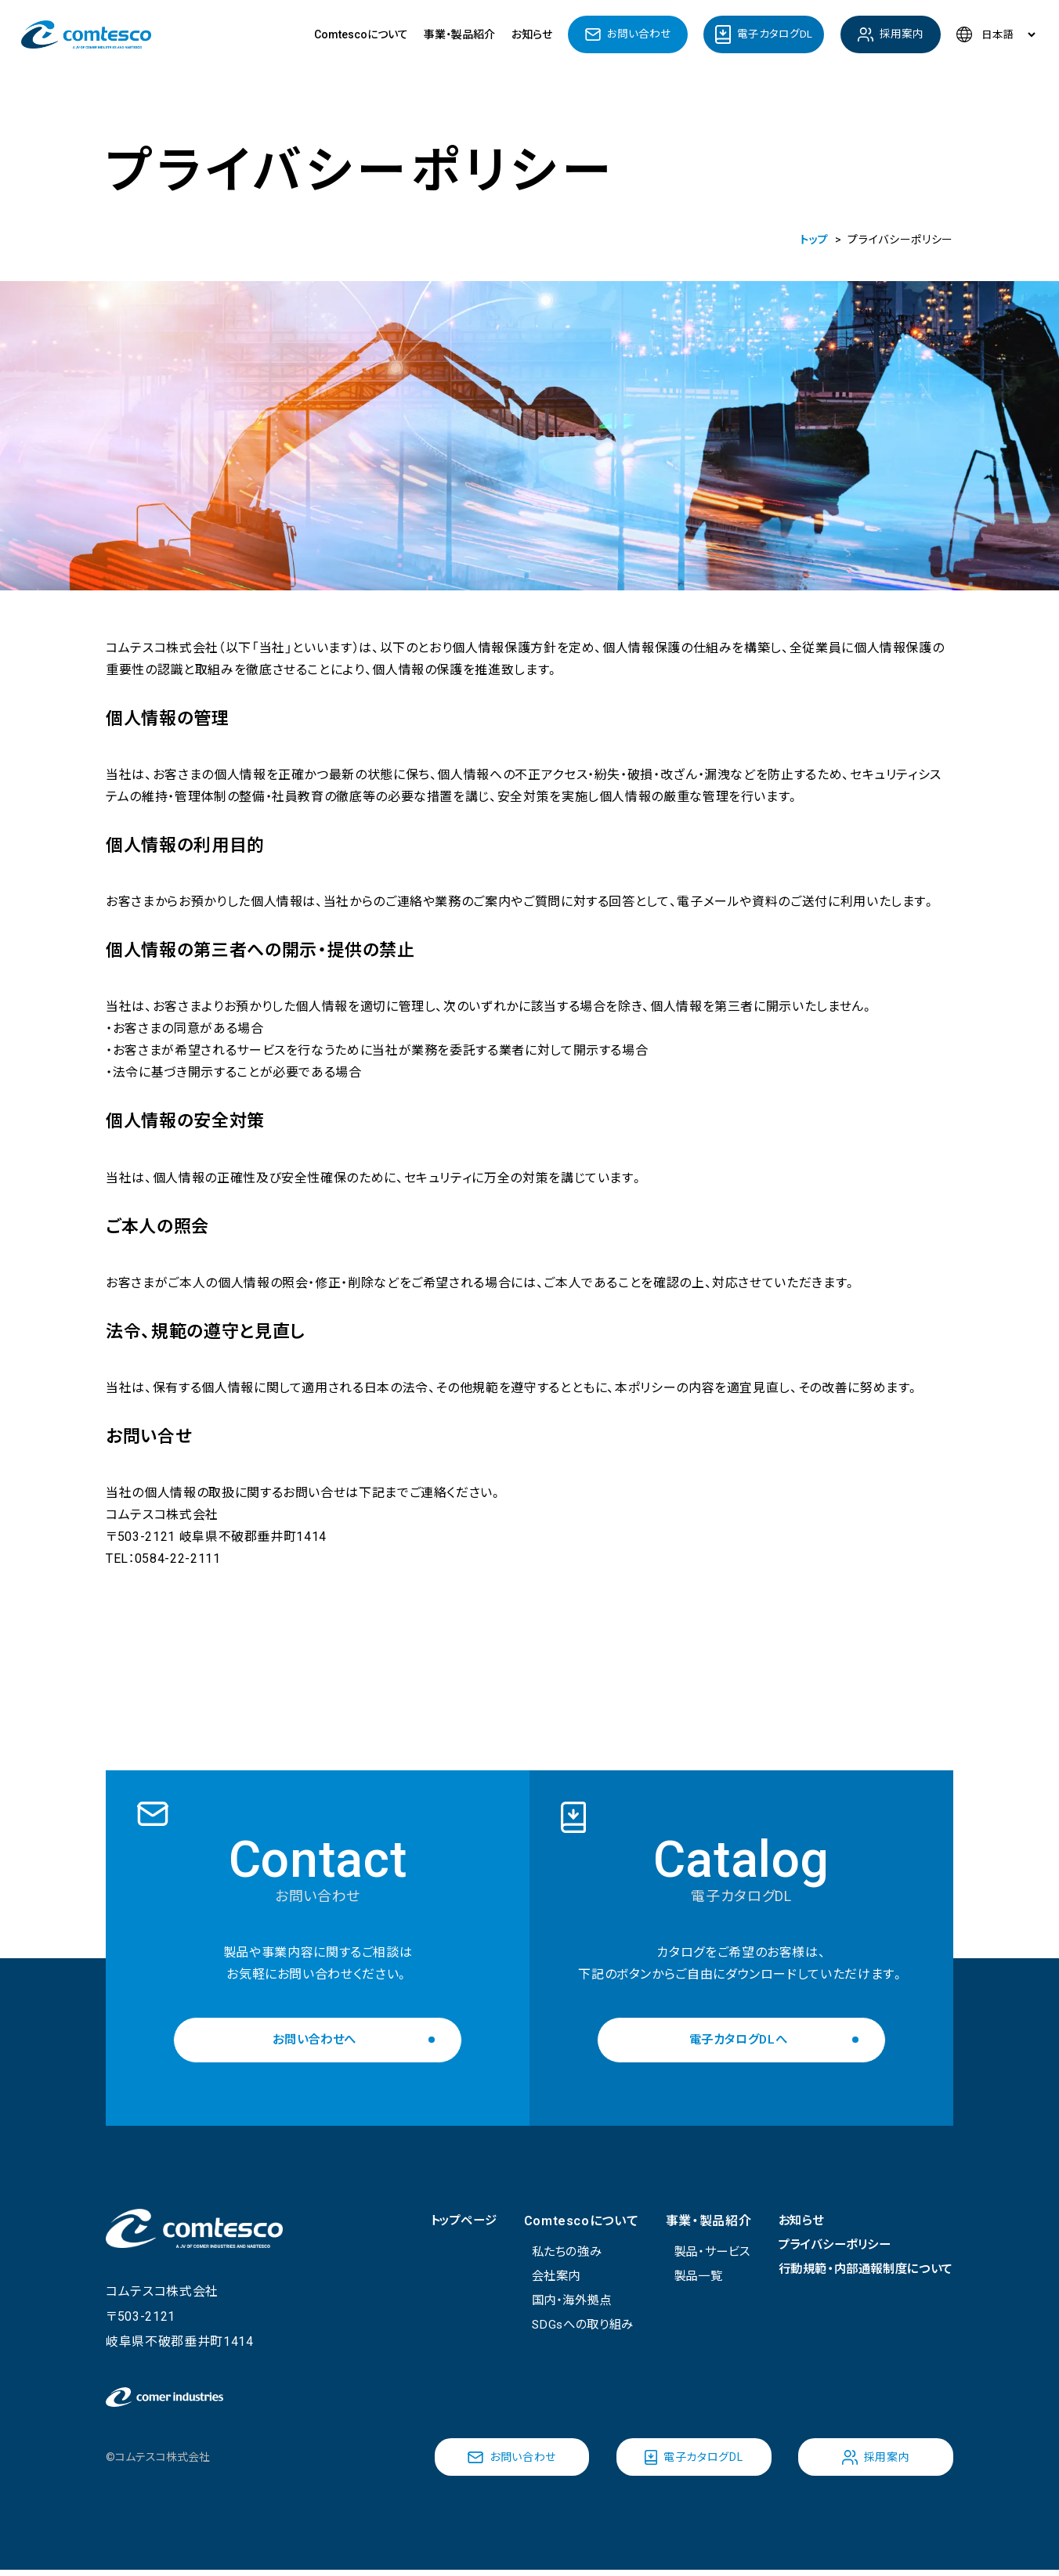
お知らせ (531, 34)
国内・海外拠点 (557, 2302)
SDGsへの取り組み (569, 2327)
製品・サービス (698, 2252)
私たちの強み (552, 2252)
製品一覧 (683, 2277)
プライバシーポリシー (826, 2246)
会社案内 (541, 2277)
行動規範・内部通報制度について (859, 2271)
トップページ (443, 2220)
